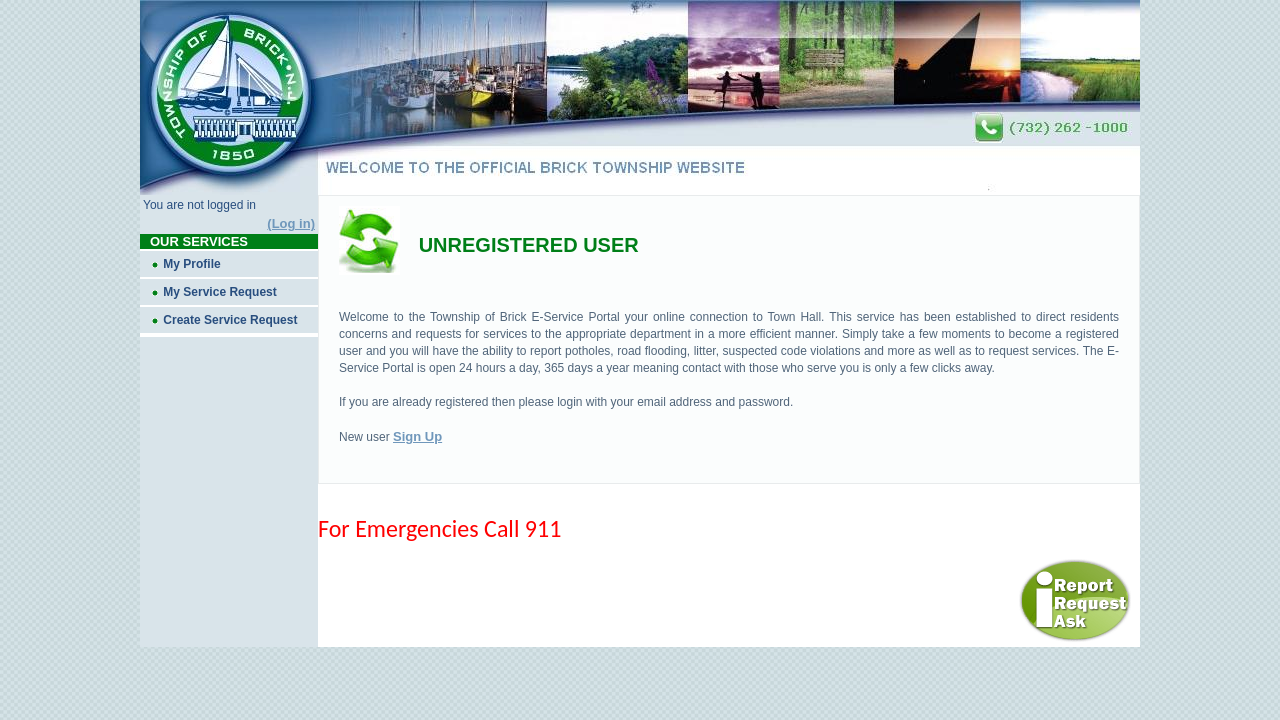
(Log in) (291, 223)
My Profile (191, 264)
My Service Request (219, 292)
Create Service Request (230, 320)
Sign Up (417, 436)
